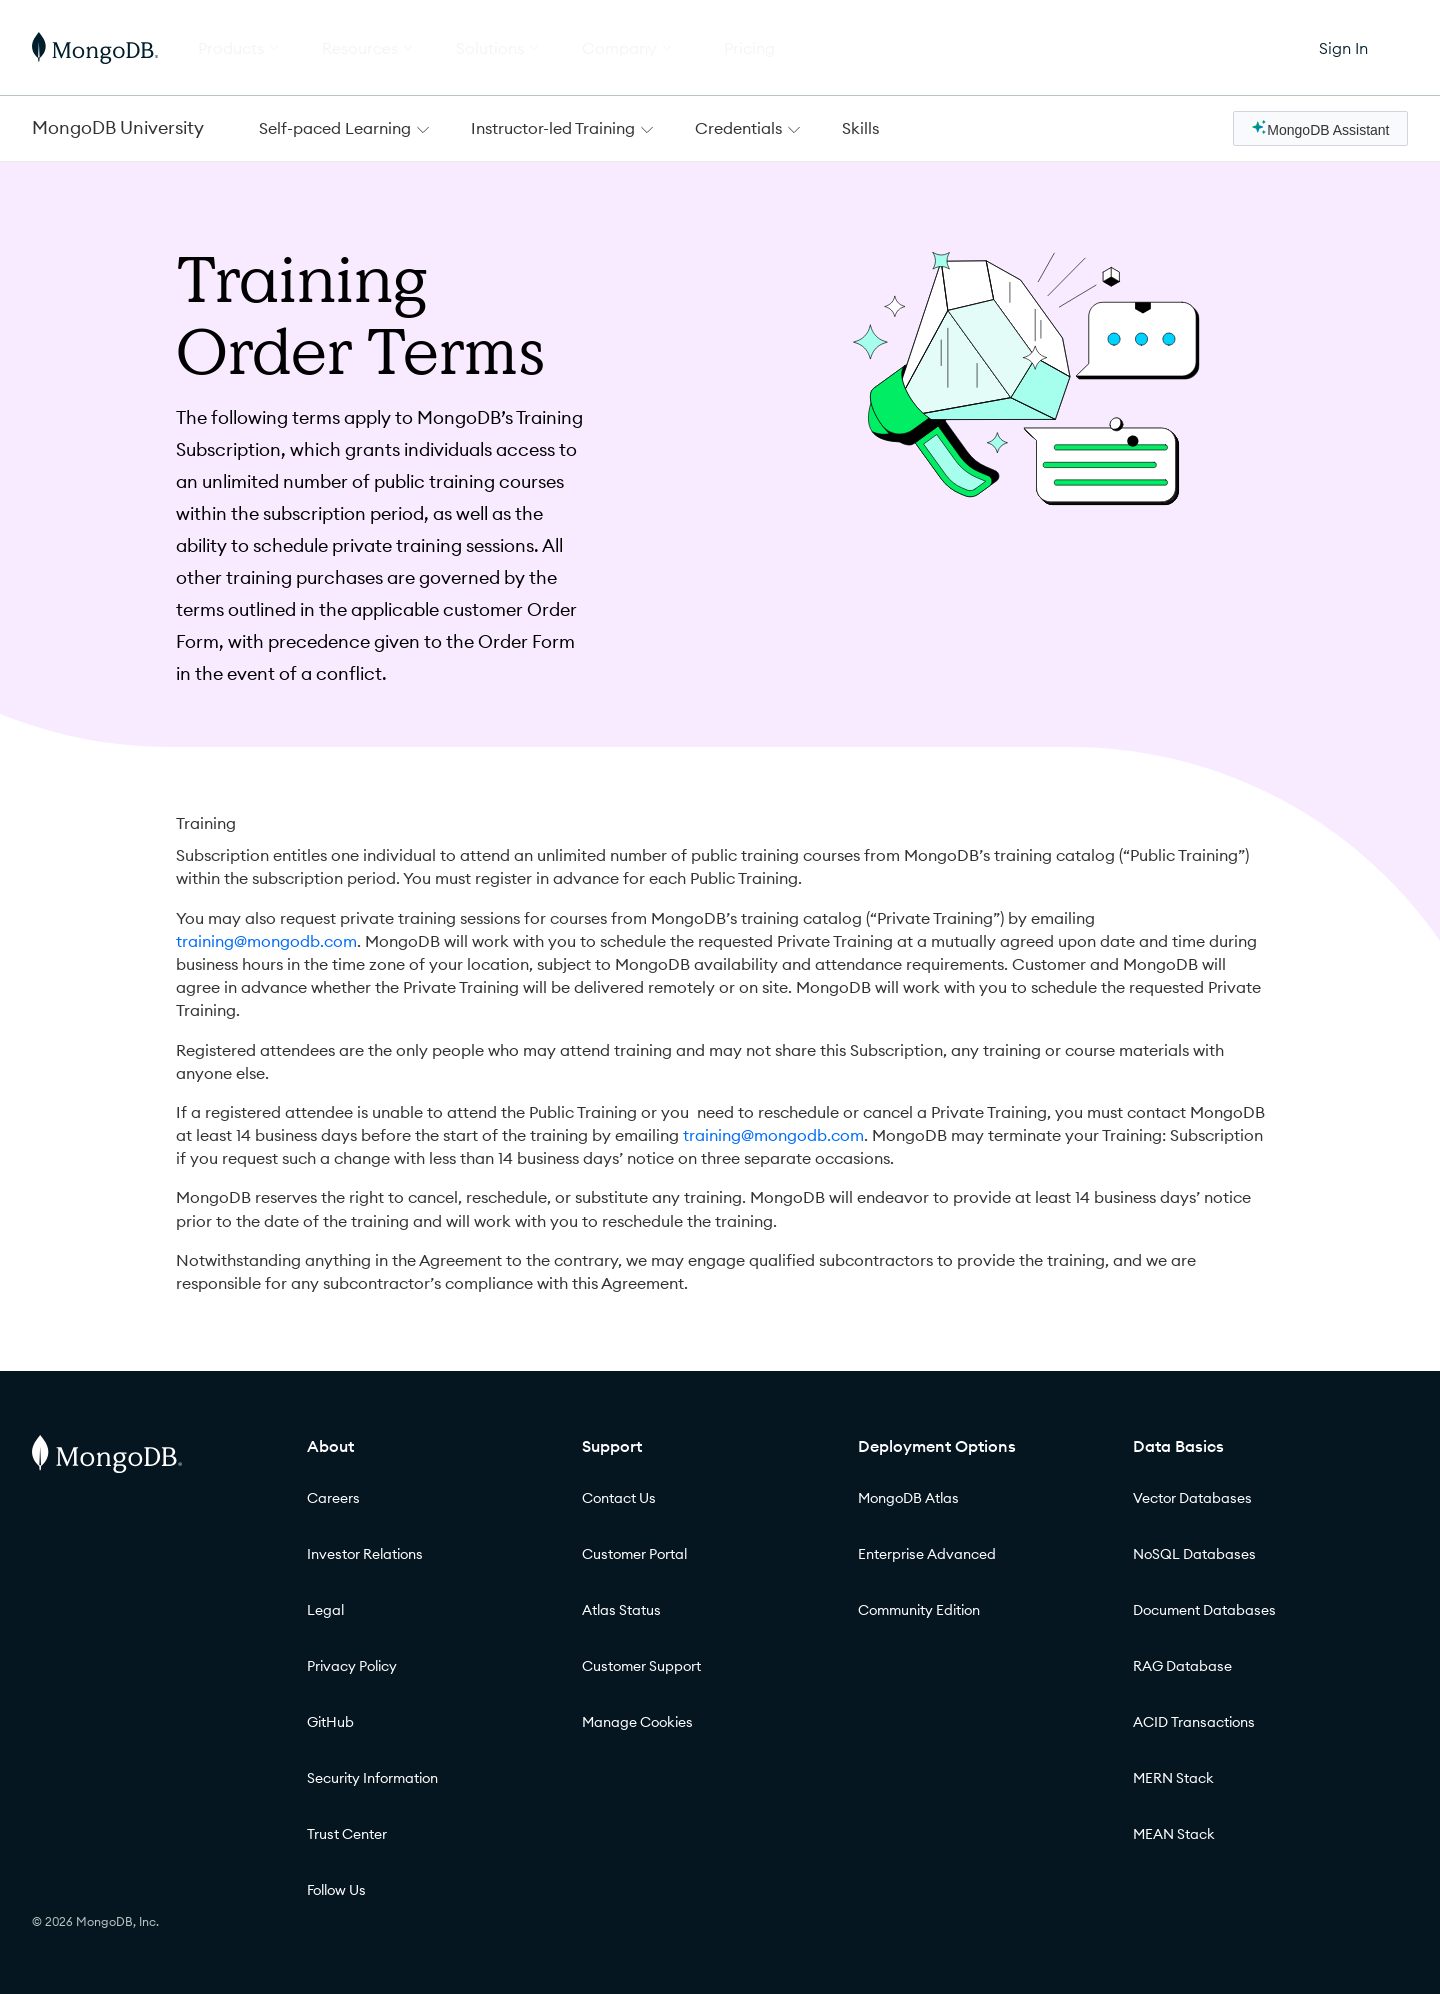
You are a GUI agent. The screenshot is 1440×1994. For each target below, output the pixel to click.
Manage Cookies (637, 1722)
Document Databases (1204, 1610)
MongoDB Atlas (908, 1498)
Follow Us (336, 1890)
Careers (333, 1498)
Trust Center (347, 1834)
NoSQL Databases (1194, 1554)
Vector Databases (1192, 1498)
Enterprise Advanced (927, 1554)
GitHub (330, 1722)
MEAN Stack (1174, 1834)
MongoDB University (118, 127)
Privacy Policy (352, 1666)
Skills (860, 128)
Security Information (372, 1778)
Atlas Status (621, 1610)
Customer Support (641, 1666)
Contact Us (619, 1498)
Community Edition (919, 1610)
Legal (325, 1610)
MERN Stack (1173, 1778)
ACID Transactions (1194, 1722)
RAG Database (1182, 1666)
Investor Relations (365, 1554)
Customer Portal (634, 1554)
